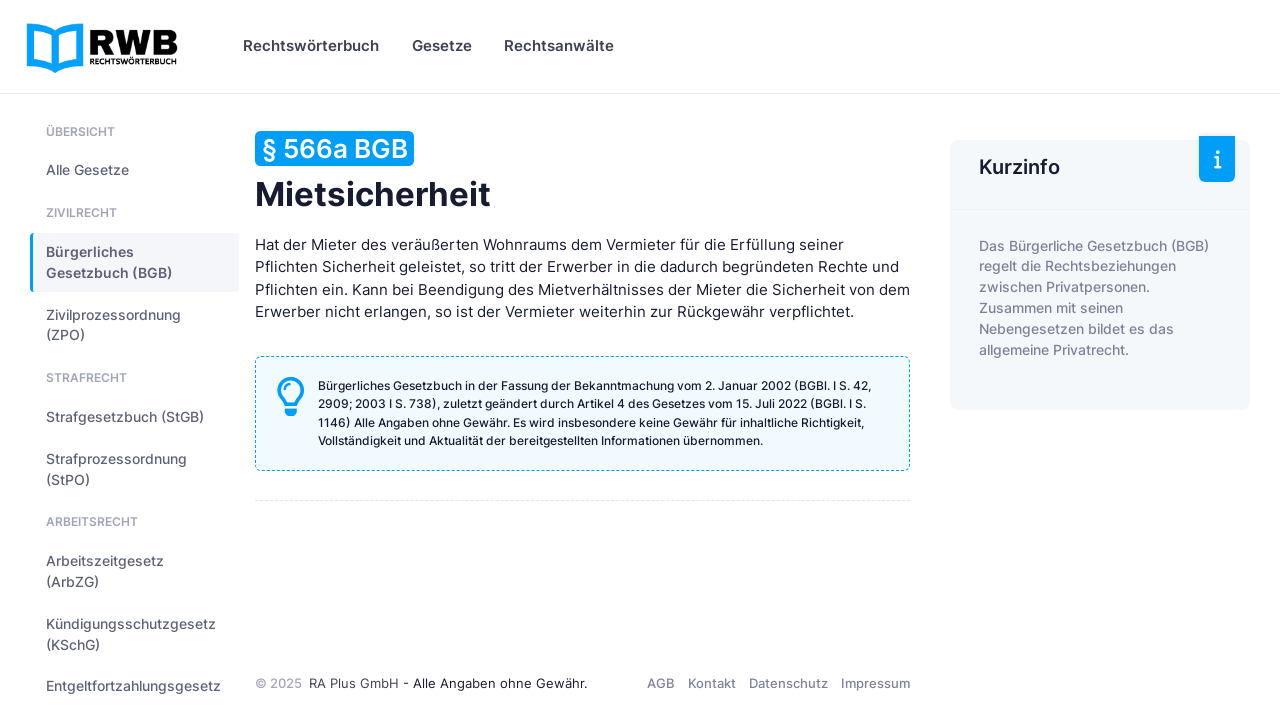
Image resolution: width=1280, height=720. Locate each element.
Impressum (875, 683)
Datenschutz (788, 683)
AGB (661, 683)
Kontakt (712, 683)
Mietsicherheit (373, 172)
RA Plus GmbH (354, 683)
